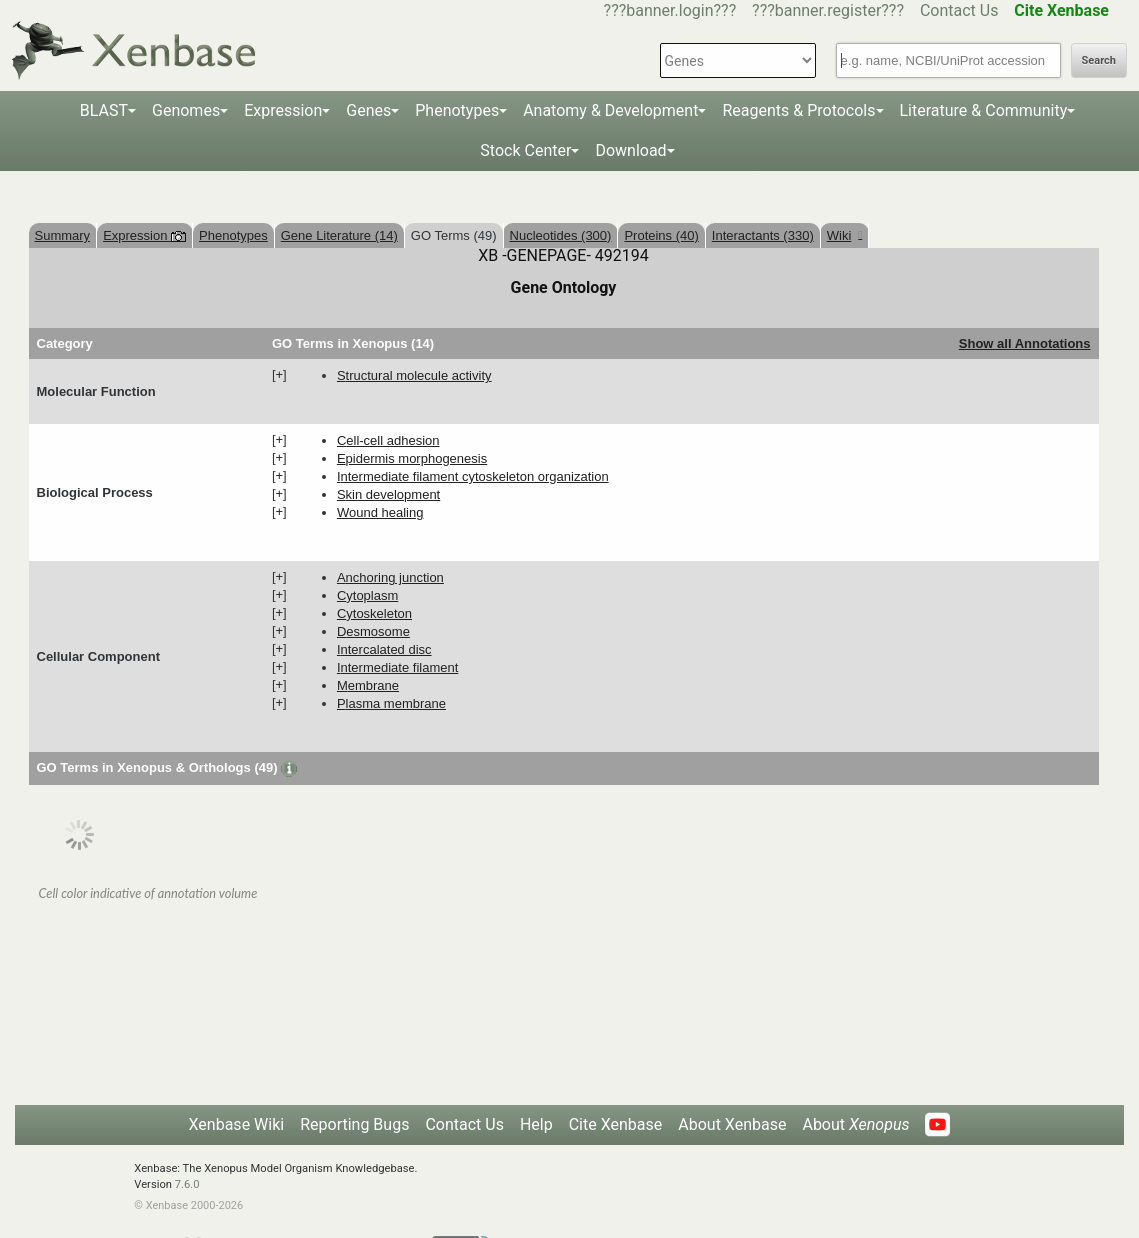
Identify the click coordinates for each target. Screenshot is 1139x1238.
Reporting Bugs (354, 1124)
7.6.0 (187, 1184)
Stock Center (525, 150)
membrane (368, 685)
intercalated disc (384, 649)
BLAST (104, 110)
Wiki (844, 235)
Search (1099, 60)
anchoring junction (390, 577)
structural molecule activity (414, 375)
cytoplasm (367, 595)
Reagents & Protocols (798, 110)
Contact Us (959, 10)
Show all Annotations (1025, 343)
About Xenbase (732, 1124)
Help (536, 1124)
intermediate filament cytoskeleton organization (473, 476)
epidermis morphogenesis (412, 458)
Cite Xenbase (616, 1124)
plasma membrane (391, 703)
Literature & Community (984, 110)
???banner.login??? (670, 10)
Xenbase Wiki (237, 1124)
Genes (368, 110)
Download (630, 150)
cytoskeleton (374, 613)
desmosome (373, 631)
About (855, 1124)
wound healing (380, 512)
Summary (63, 235)
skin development (388, 494)
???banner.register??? (828, 10)
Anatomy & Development (610, 110)
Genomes (186, 110)
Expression (283, 110)
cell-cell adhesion (388, 440)
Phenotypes (457, 110)
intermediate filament (397, 667)
